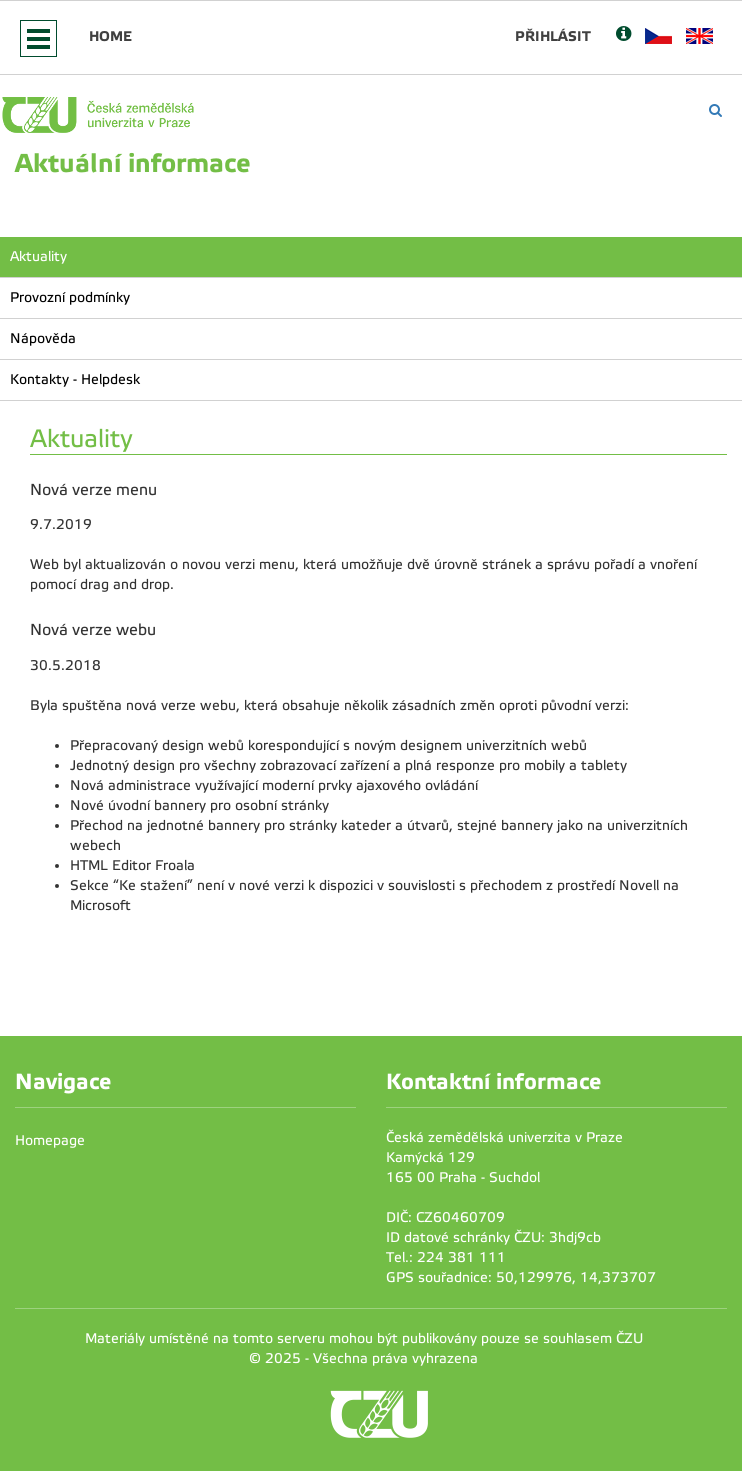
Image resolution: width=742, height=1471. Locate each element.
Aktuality (38, 256)
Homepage (50, 1140)
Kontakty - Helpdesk (75, 379)
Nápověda (43, 338)
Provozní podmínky (70, 297)
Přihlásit (553, 36)
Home (110, 36)
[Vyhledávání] (715, 110)
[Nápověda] (623, 35)
